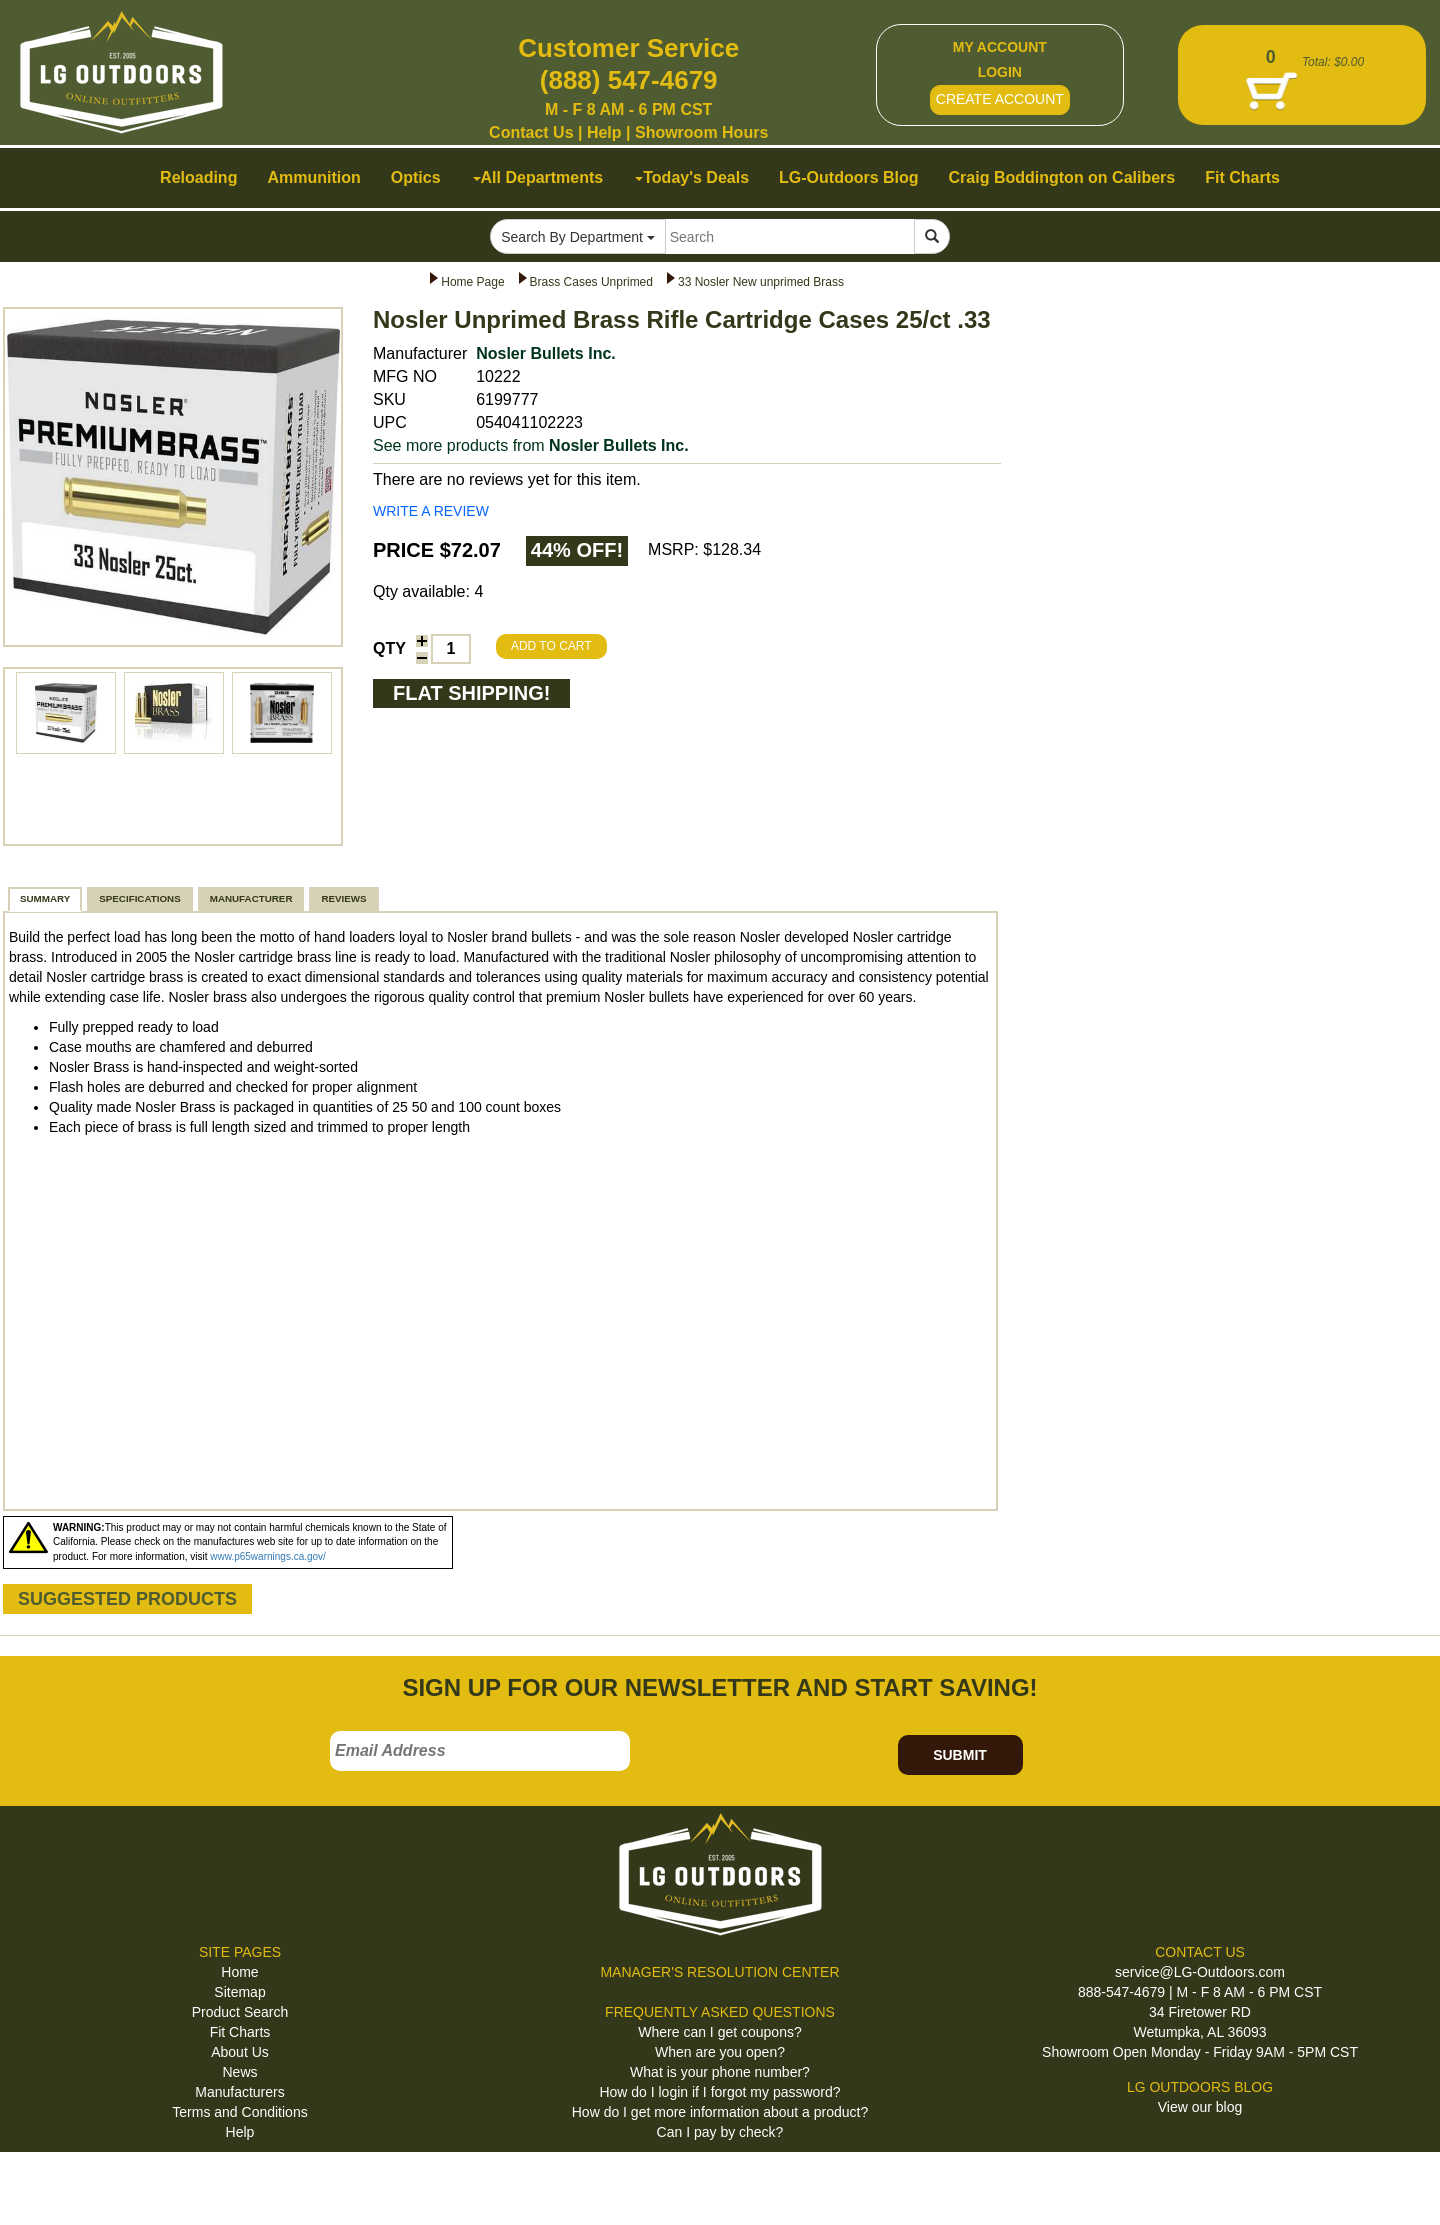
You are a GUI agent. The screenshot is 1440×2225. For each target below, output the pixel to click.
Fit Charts (240, 2032)
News (239, 2072)
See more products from (531, 445)
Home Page (472, 282)
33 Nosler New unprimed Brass (761, 282)
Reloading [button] (198, 177)
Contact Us (531, 132)
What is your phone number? (720, 2072)
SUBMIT (960, 1755)
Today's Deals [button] (692, 177)
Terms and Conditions (239, 2112)
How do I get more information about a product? (720, 2112)
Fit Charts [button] (1242, 177)
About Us (240, 2052)
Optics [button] (416, 177)
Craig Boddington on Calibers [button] (1062, 177)
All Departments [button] (538, 177)
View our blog (1200, 2107)
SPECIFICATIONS (139, 898)
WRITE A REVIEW (431, 511)
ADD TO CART (551, 646)
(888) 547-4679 (629, 80)
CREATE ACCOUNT (1000, 99)
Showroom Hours (701, 132)
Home (239, 1972)
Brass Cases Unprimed (591, 282)
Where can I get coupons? (719, 2032)
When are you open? (720, 2052)
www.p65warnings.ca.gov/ (268, 1556)
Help (604, 132)
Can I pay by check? (720, 2132)
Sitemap (239, 1992)
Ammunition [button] (313, 177)
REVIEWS (343, 898)
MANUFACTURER (251, 898)
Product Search (240, 2012)
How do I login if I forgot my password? (719, 2092)
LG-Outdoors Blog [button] (849, 177)
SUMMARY (45, 898)
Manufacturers (239, 2092)
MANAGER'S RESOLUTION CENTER (719, 1972)
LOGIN (1000, 72)
